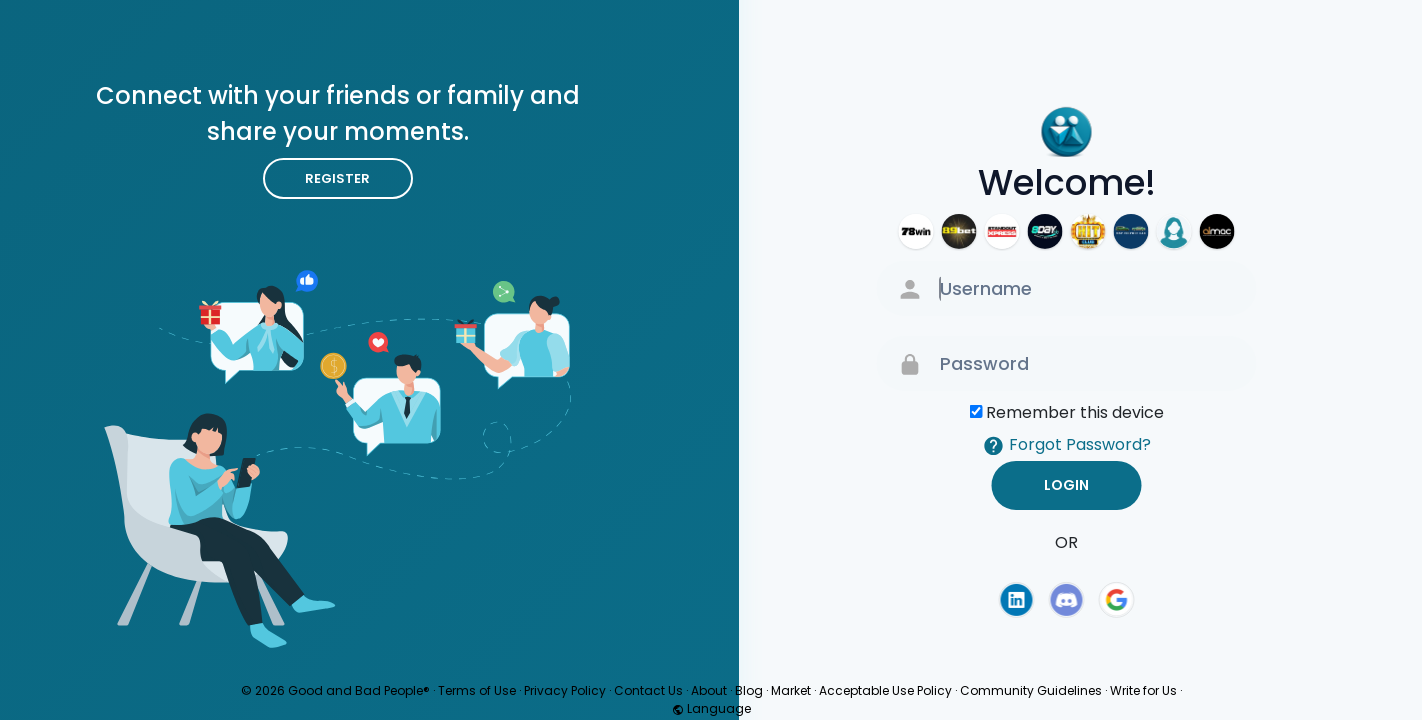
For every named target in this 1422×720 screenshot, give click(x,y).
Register (337, 178)
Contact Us (648, 690)
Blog (749, 690)
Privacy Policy (565, 690)
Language (711, 708)
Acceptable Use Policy (885, 690)
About (709, 690)
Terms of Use (477, 690)
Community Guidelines (1031, 690)
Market (791, 690)
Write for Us (1143, 690)
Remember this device (1075, 412)
